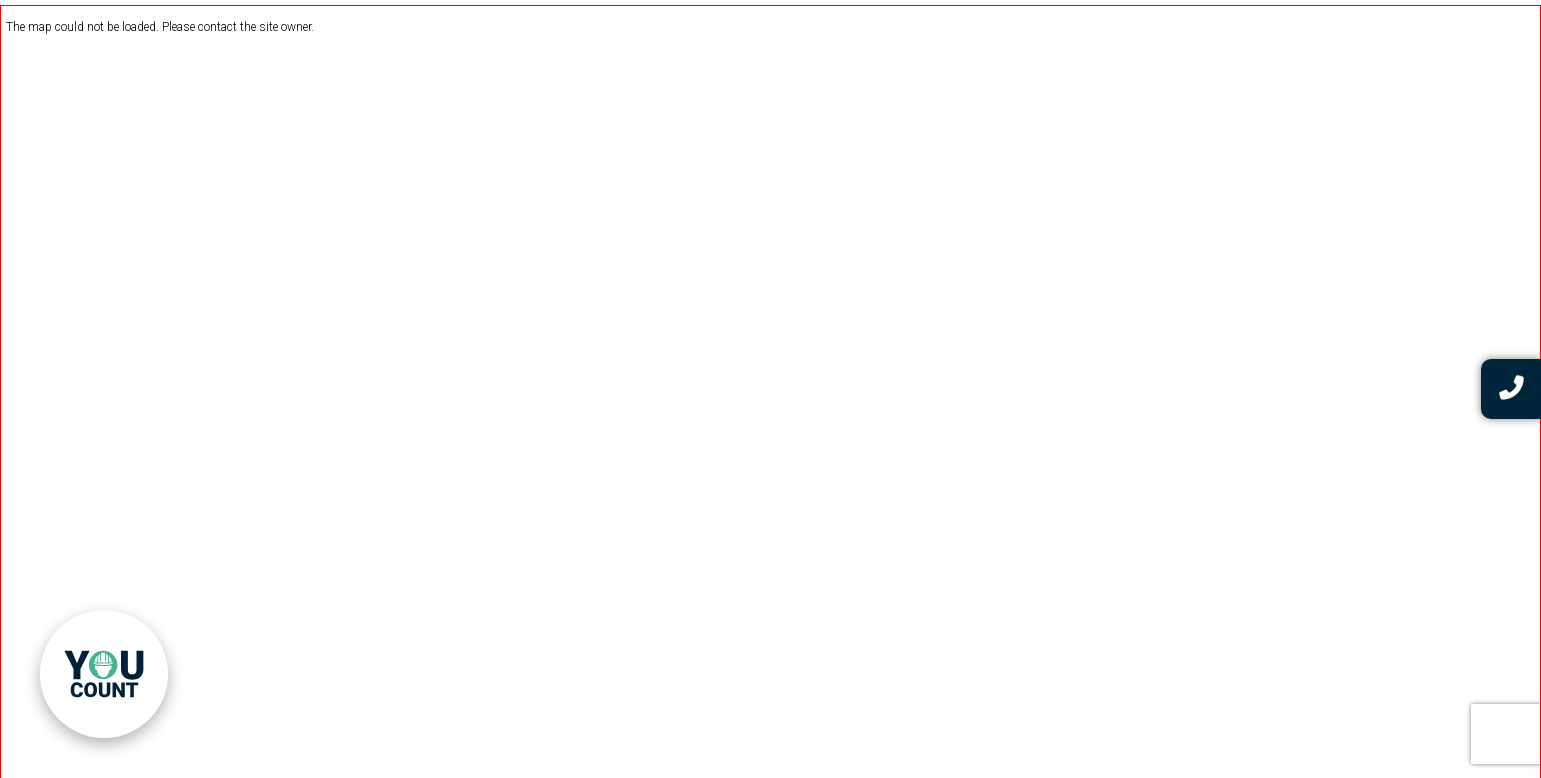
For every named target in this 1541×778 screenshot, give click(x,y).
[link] (104, 674)
